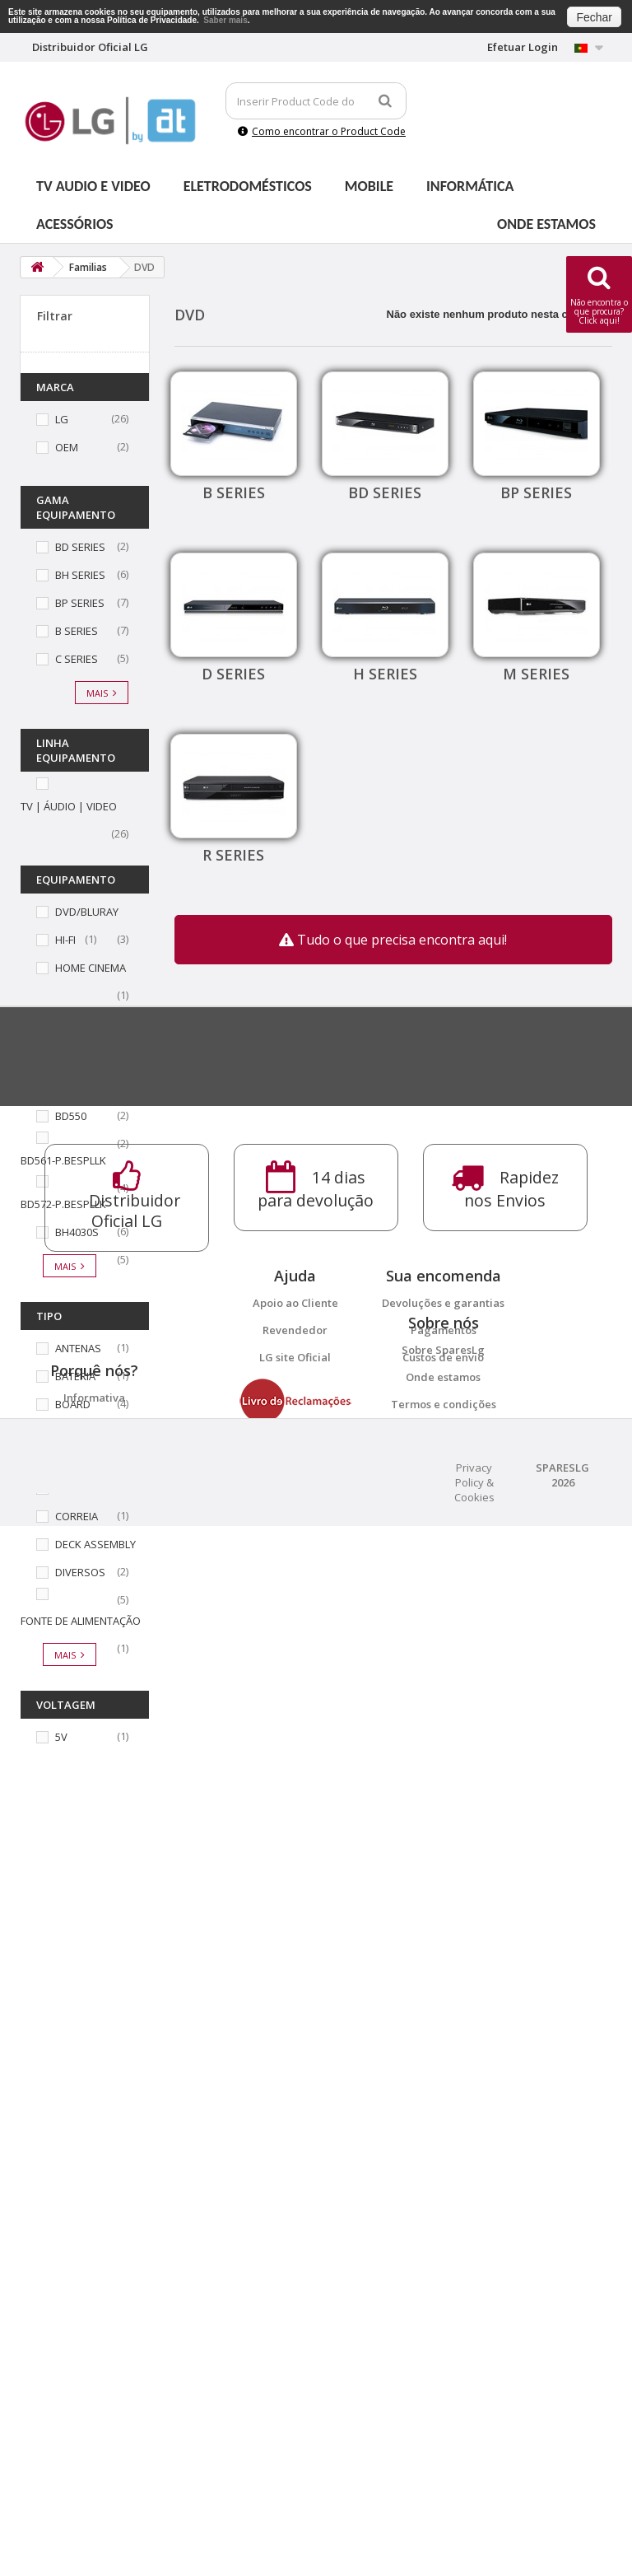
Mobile (369, 186)
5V (61, 1736)
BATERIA (75, 1376)
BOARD (73, 1404)
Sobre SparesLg (443, 2244)
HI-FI (65, 939)
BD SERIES (80, 546)
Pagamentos (443, 2146)
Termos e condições (443, 2298)
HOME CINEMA (90, 967)
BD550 (70, 1115)
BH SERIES (80, 574)
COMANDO (82, 1488)
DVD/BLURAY (86, 911)
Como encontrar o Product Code (322, 131)
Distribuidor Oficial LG (94, 2423)
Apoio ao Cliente (295, 2119)
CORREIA (76, 1516)
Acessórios (75, 224)
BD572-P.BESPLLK (63, 1204)
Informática (470, 186)
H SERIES (385, 674)
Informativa (94, 2369)
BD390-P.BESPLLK (98, 1087)
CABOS (72, 1432)
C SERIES (76, 658)
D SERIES (233, 674)
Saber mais (225, 20)
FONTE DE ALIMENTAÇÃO (81, 1620)
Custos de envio (443, 2173)
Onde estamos (546, 224)
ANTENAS (78, 1348)
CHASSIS (76, 1460)
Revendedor (295, 2146)
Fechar (594, 17)
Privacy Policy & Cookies (474, 2532)
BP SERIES (80, 602)
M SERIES (536, 674)
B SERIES (76, 630)
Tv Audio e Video (93, 186)
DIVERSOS (80, 1572)
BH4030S (77, 1232)
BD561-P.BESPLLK (63, 1160)
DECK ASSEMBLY (95, 1544)
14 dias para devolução (94, 2396)
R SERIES (233, 855)
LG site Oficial (295, 2173)
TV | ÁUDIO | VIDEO (69, 806)
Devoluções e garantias (443, 2119)
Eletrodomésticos (248, 186)
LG (61, 419)
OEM (66, 447)
